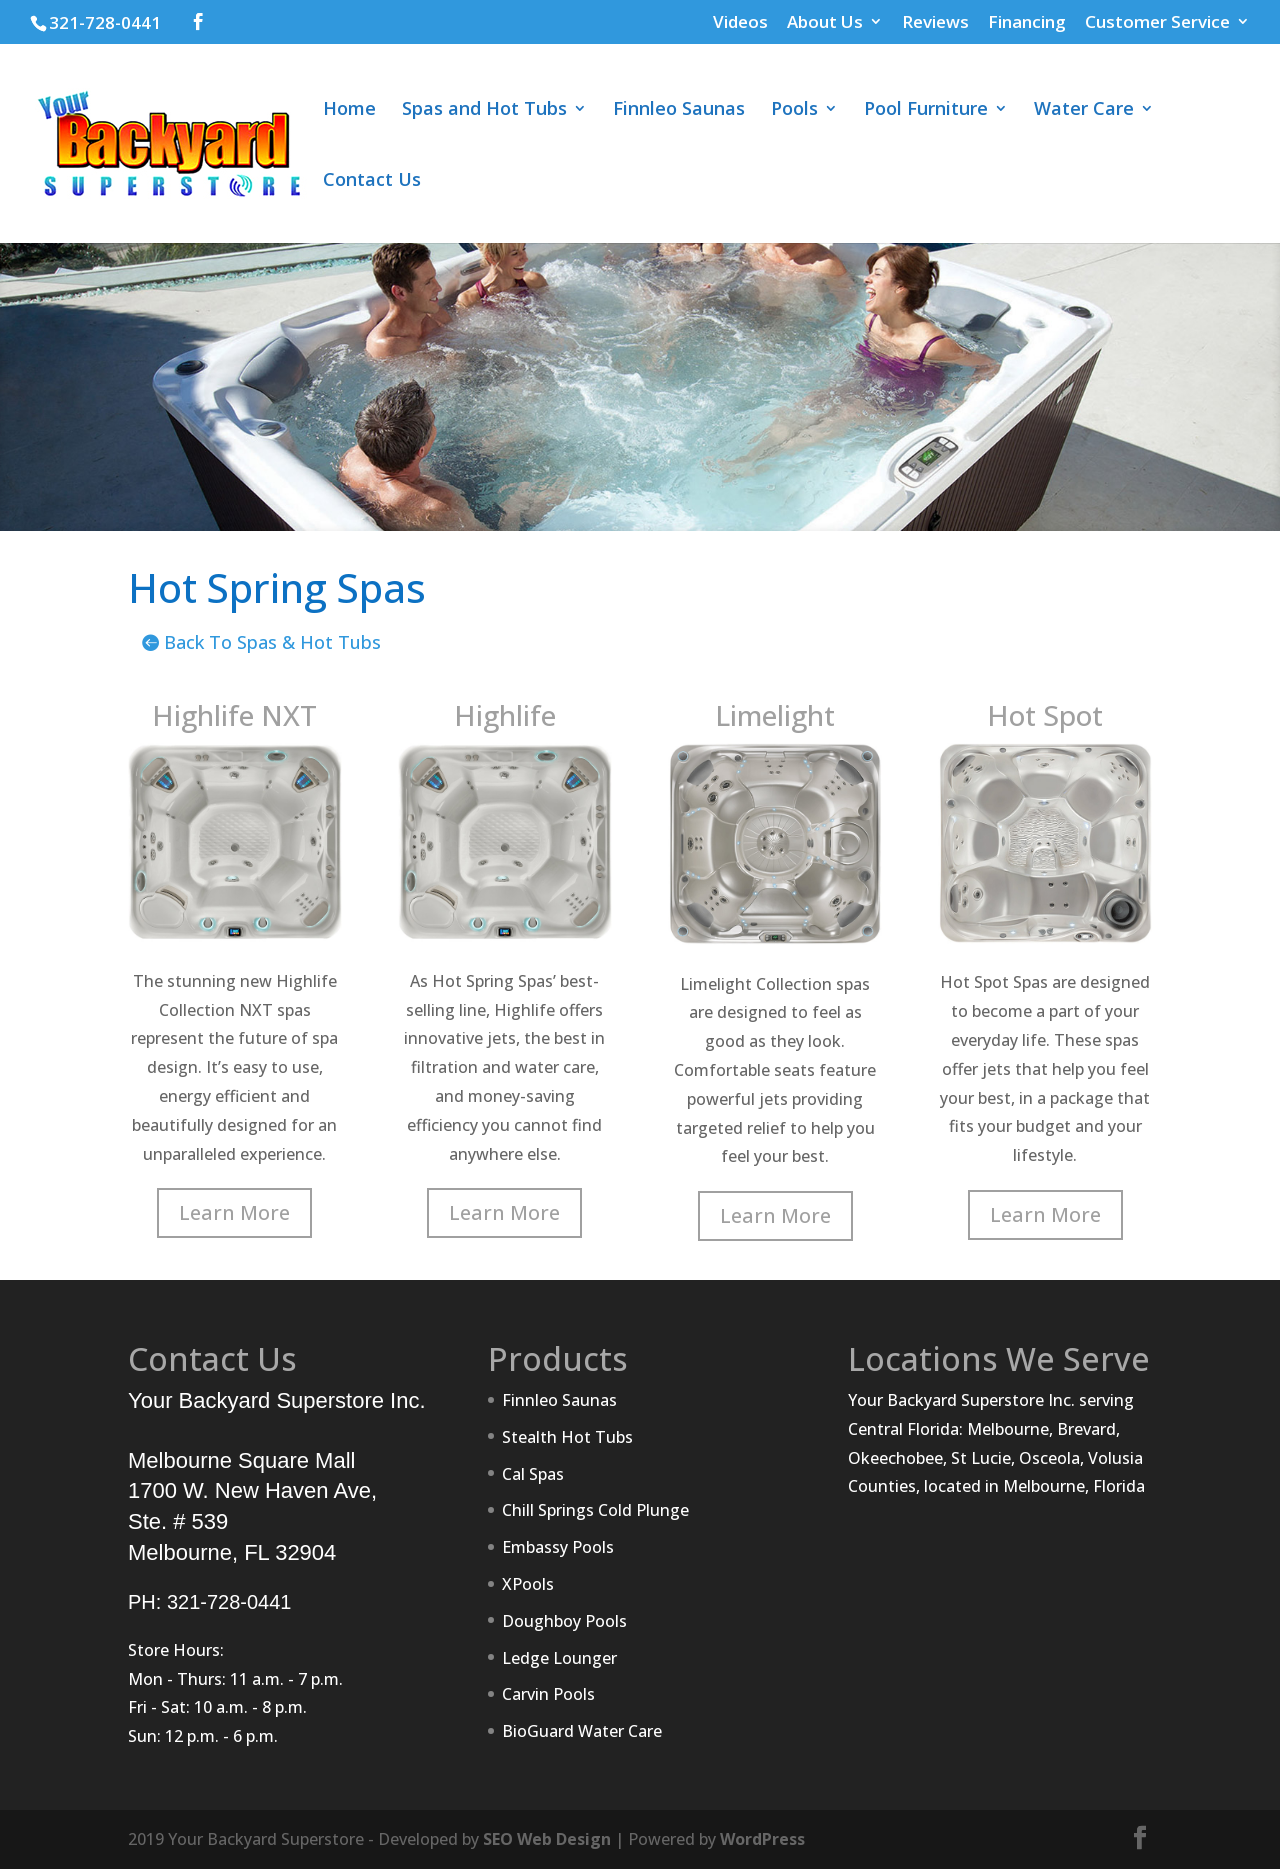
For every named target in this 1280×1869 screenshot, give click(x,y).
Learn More (234, 1212)
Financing (1027, 23)
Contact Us (372, 181)
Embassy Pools (558, 1547)
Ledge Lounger (559, 1658)
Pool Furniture (926, 110)
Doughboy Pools (564, 1621)
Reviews (935, 23)
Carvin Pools (548, 1694)
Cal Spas (533, 1474)
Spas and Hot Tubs (484, 110)
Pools (794, 110)
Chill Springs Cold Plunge (595, 1510)
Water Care (1084, 110)
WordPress (762, 1839)
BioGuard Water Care (582, 1731)
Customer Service (1157, 23)
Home (349, 110)
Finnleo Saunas (679, 110)
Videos (740, 23)
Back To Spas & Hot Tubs (272, 642)
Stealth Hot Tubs (567, 1437)
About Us (825, 23)
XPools (528, 1584)
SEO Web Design (547, 1839)
